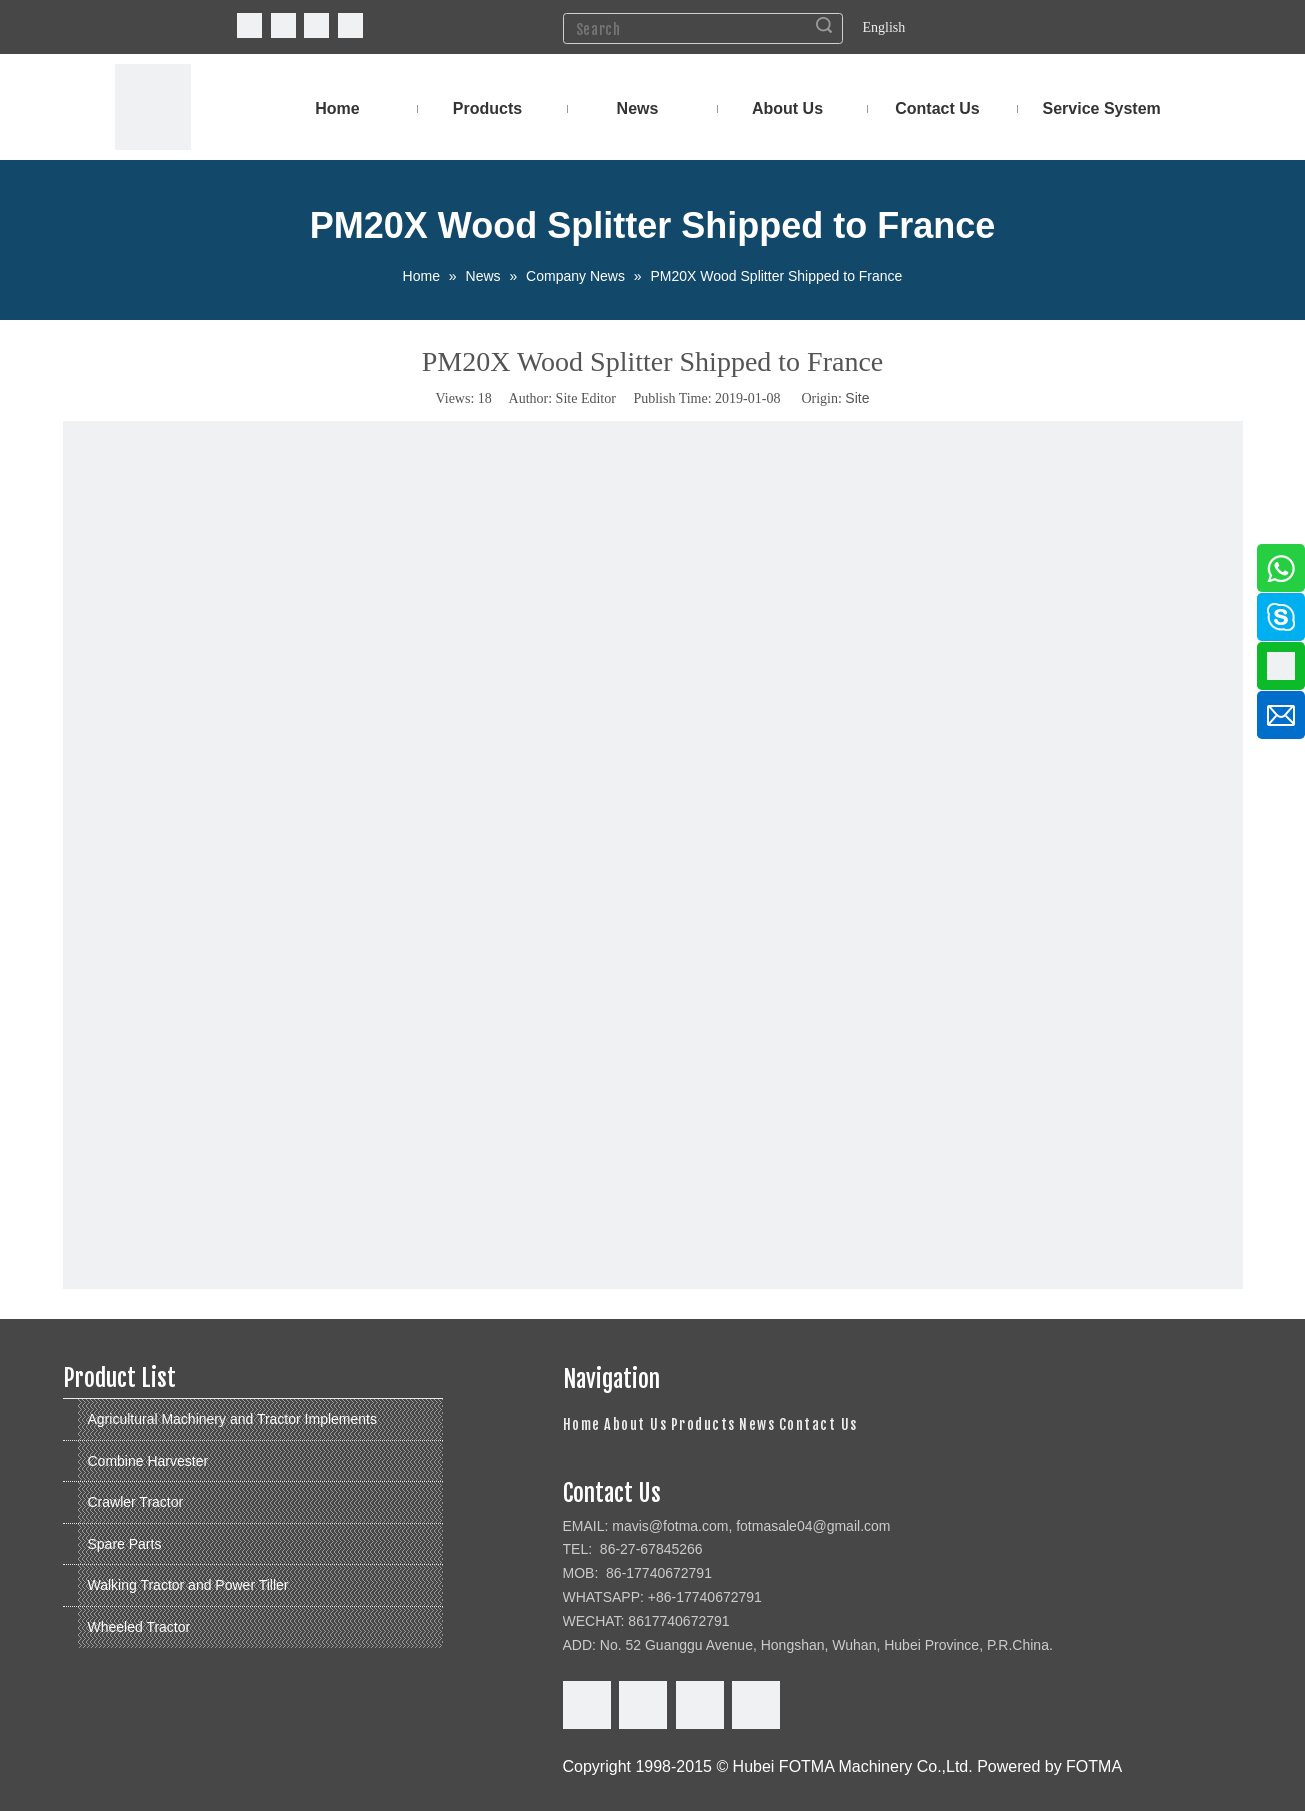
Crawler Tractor (136, 1502)
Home (582, 1424)
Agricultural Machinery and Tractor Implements (232, 1419)
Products (703, 1424)
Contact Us (818, 1424)
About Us (635, 1424)
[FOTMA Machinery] (153, 107)
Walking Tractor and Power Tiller (188, 1585)
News (757, 1424)
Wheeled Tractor (139, 1627)
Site (857, 398)
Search (824, 25)
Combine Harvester (148, 1461)
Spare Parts (125, 1544)
